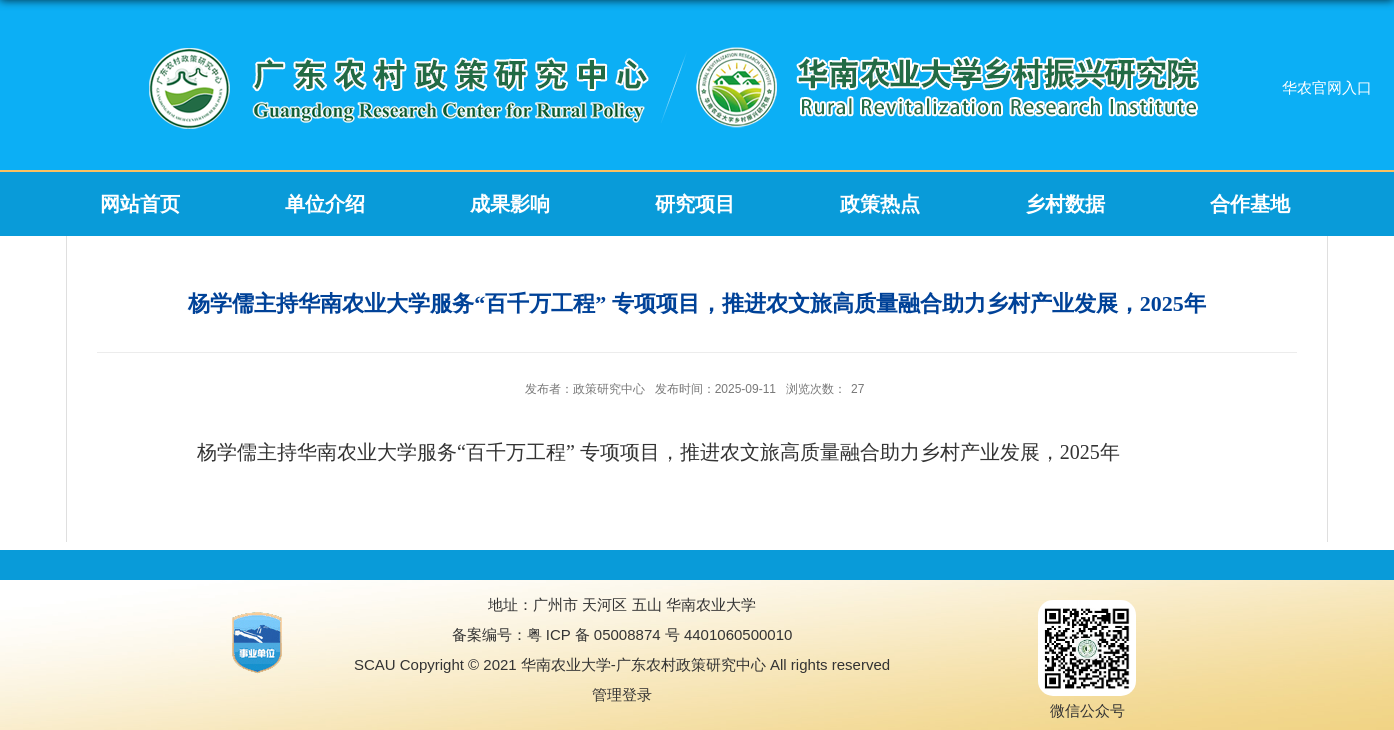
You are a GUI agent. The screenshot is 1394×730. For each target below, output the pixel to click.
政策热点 (880, 204)
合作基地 (1250, 204)
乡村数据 (1065, 204)
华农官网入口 (1327, 87)
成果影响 (510, 204)
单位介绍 (325, 204)
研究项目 (695, 204)
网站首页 (140, 204)
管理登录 (622, 694)
